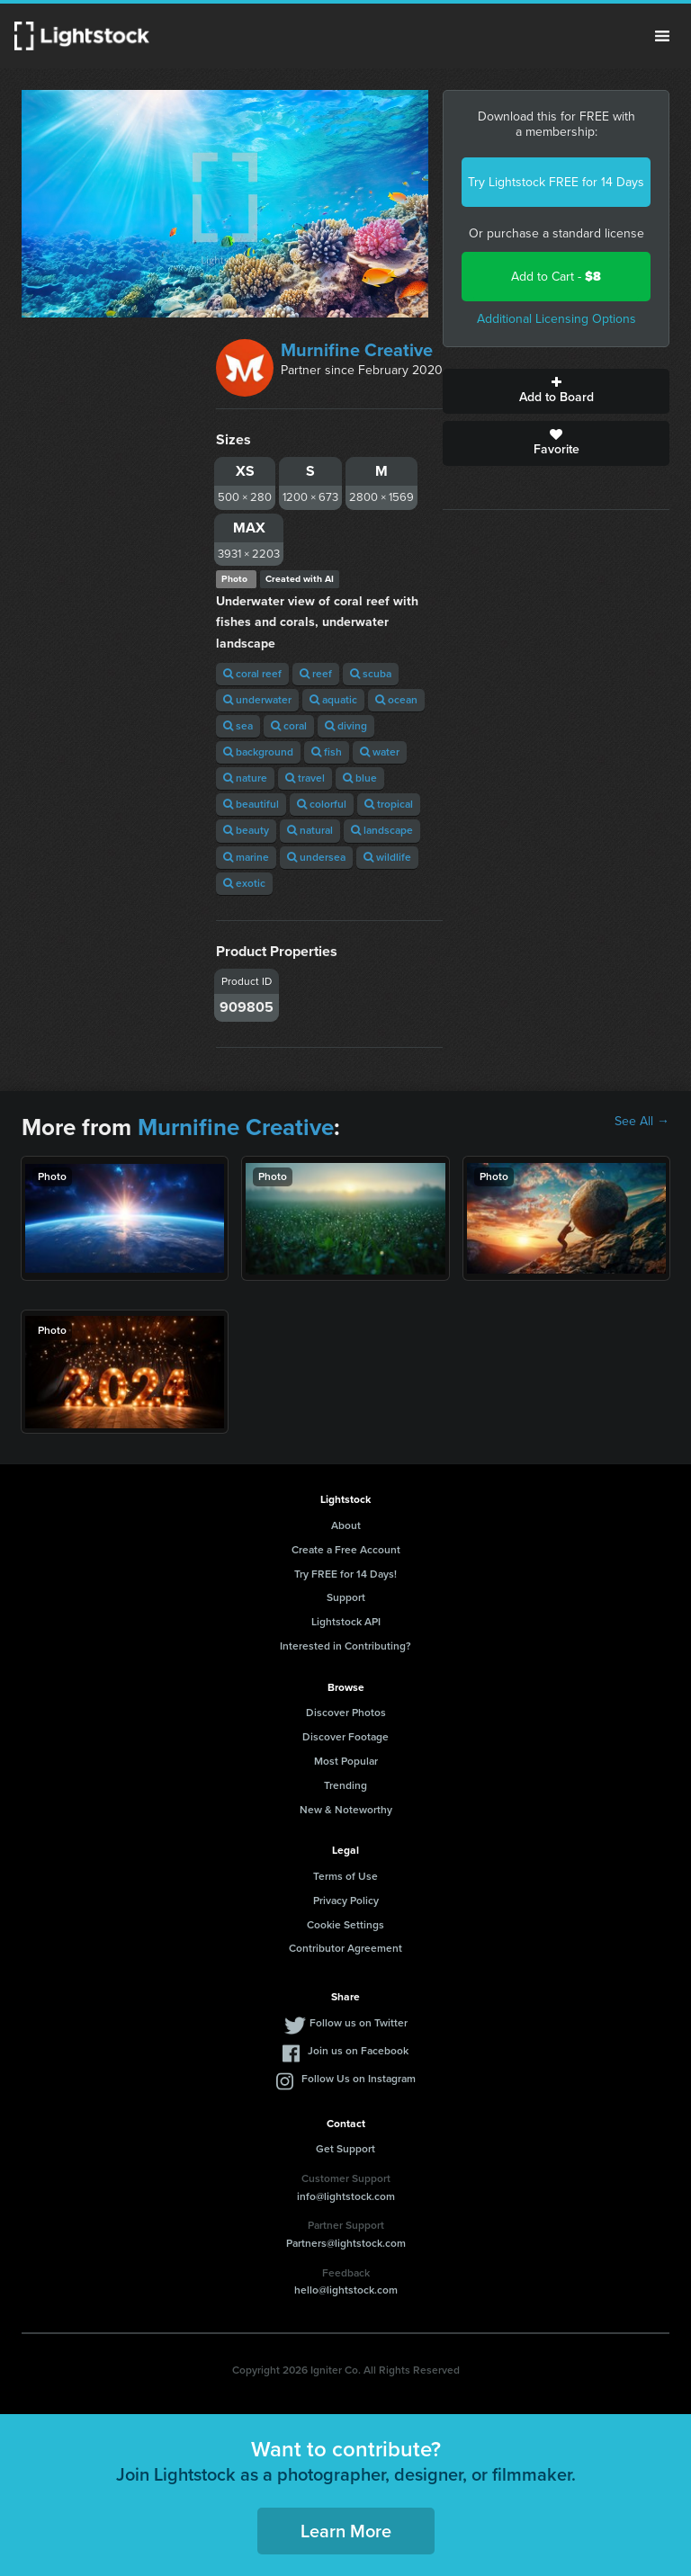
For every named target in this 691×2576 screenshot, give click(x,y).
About (346, 1525)
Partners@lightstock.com (346, 2243)
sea (238, 726)
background (258, 752)
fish (326, 752)
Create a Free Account (346, 1550)
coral (289, 726)
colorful (321, 804)
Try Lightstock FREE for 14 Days (556, 182)
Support (346, 1597)
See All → (642, 1122)
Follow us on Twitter (359, 2023)
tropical (388, 804)
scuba (370, 674)
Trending (345, 1785)
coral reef (252, 674)
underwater (257, 700)
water (379, 752)
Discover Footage (345, 1737)
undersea (316, 857)
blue (360, 778)
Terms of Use (345, 1876)
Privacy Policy (346, 1900)
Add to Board (556, 391)
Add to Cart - (556, 276)
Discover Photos (346, 1712)
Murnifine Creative (357, 349)
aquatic (333, 700)
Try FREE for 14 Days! (345, 1574)
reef (316, 674)
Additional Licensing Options (556, 318)
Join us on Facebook (358, 2051)
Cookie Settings (345, 1925)
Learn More (346, 2531)
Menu (662, 36)
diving (346, 726)
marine (246, 857)
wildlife (387, 857)
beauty (246, 830)
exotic (244, 883)
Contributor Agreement (345, 1948)
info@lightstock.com (346, 2196)
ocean (396, 700)
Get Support (345, 2149)
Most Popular (346, 1761)
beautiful (251, 804)
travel (305, 778)
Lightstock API (346, 1622)
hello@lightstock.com (346, 2290)
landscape (382, 830)
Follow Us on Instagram (358, 2079)
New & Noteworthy (346, 1810)
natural (310, 830)
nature (245, 778)
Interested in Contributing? (345, 1646)
